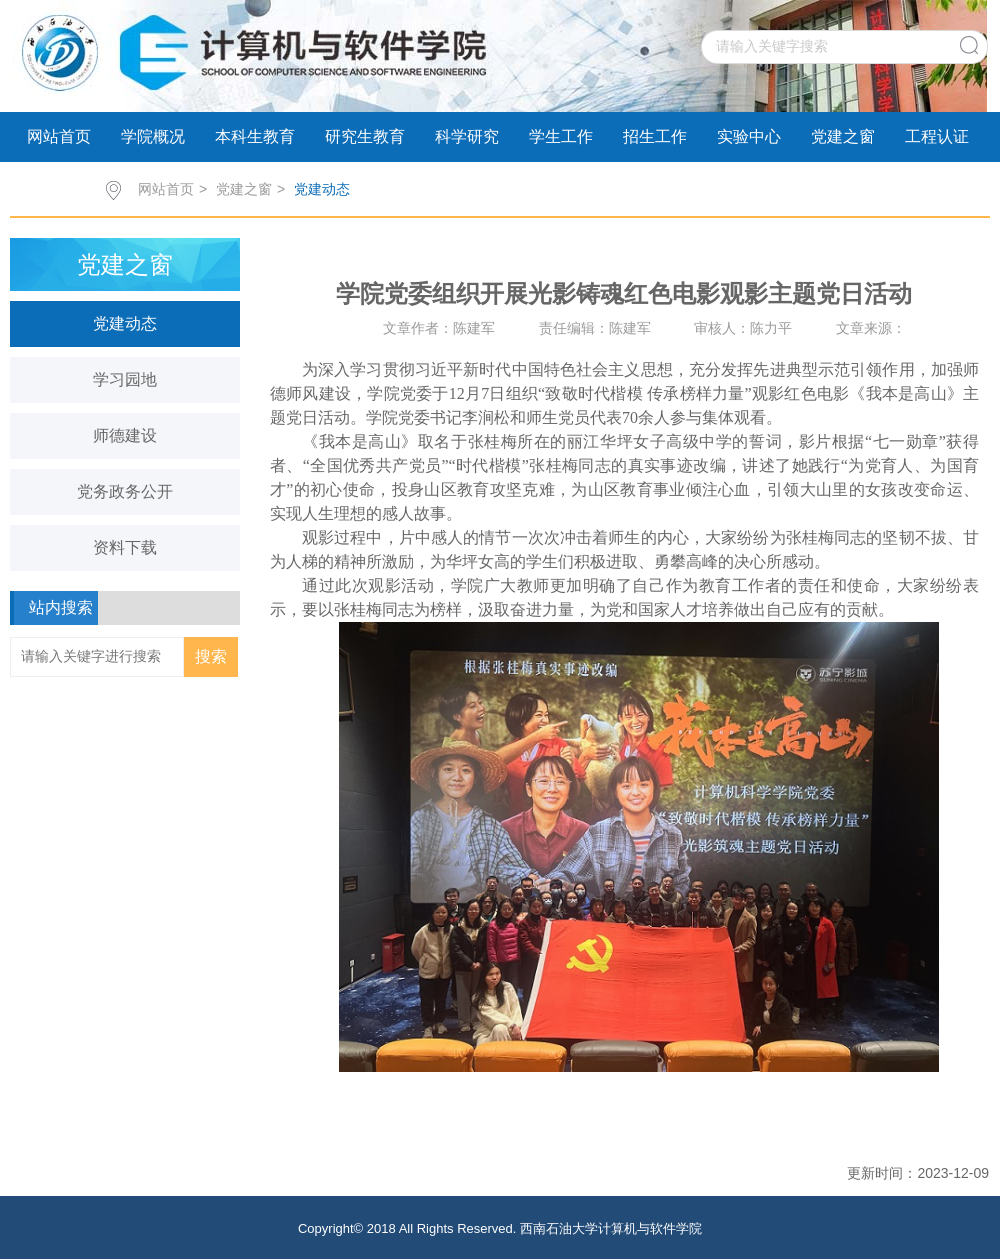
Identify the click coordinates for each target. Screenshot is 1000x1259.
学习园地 (125, 379)
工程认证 (937, 136)
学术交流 (59, 186)
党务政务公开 (125, 491)
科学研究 (467, 136)
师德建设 (125, 435)
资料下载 (125, 547)
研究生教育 (365, 136)
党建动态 (322, 189)
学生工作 (561, 136)
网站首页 (59, 136)
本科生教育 (255, 136)
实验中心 (749, 136)
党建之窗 (843, 136)
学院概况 (153, 136)
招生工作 (655, 136)
